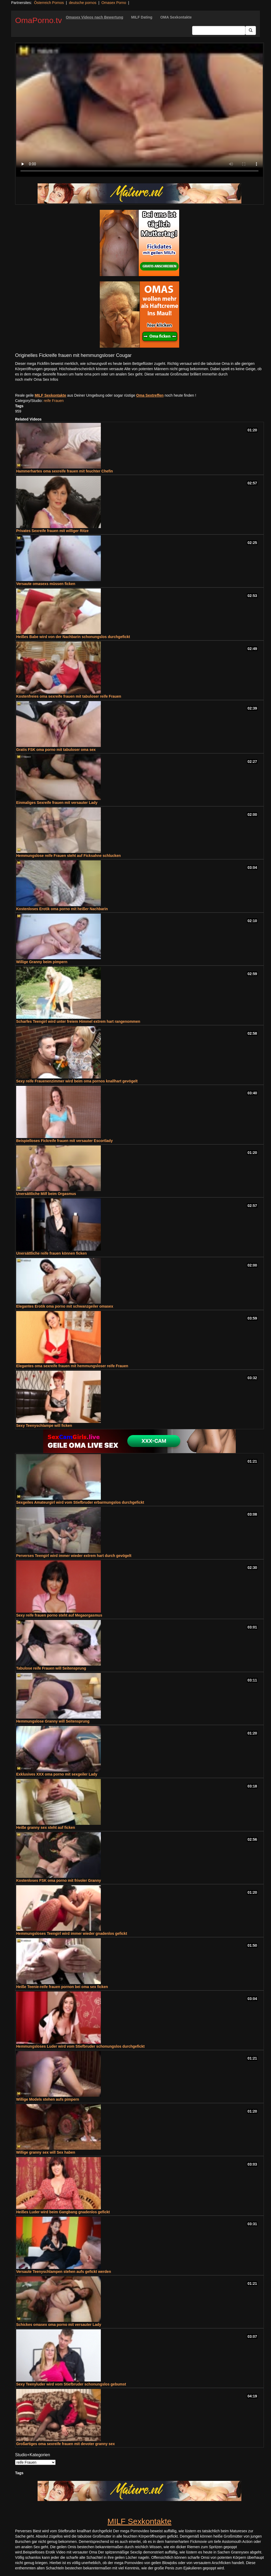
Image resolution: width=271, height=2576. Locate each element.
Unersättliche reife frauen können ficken (51, 1253)
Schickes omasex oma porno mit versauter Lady (58, 2324)
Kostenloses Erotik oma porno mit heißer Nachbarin (62, 909)
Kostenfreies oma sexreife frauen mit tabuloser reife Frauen (68, 696)
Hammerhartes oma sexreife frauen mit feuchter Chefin (64, 471)
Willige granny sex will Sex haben (45, 2152)
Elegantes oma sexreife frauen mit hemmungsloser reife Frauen (72, 1366)
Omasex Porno (113, 3)
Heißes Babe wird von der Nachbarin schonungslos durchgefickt (73, 637)
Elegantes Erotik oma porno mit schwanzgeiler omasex (64, 1306)
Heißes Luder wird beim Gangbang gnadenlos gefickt (63, 2212)
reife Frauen (54, 401)
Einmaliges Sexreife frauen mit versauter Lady (56, 802)
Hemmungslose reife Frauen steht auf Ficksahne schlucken (68, 855)
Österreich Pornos (49, 3)
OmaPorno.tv (38, 20)
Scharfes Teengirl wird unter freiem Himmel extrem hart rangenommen (78, 1021)
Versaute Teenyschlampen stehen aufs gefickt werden (63, 2271)
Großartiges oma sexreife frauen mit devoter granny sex (65, 2444)
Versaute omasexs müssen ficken (45, 584)
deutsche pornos (82, 3)
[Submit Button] (250, 30)
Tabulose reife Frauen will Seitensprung (51, 1668)
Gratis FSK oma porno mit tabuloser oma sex (56, 749)
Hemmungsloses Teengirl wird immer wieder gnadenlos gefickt (71, 1933)
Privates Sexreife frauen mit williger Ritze (52, 531)
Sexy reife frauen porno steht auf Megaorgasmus (59, 1615)
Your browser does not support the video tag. (139, 110)
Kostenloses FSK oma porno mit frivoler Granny (58, 1880)
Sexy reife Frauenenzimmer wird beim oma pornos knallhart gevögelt (77, 1081)
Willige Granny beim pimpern (41, 962)
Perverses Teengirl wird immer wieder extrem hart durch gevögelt (73, 1555)
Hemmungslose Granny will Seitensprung (52, 1721)
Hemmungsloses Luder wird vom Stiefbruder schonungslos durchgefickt (80, 2046)
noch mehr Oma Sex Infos (36, 379)
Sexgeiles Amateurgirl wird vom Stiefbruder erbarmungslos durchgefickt (80, 1502)
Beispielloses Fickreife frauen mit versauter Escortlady (64, 1141)
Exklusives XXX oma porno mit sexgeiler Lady (56, 1774)
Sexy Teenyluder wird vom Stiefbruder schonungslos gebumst (71, 2384)
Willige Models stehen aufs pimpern (47, 2099)
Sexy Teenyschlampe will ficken (44, 1425)
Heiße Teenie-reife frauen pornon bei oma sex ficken (62, 1987)
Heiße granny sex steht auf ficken (45, 1827)
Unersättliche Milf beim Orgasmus (46, 1194)
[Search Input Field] (218, 30)
